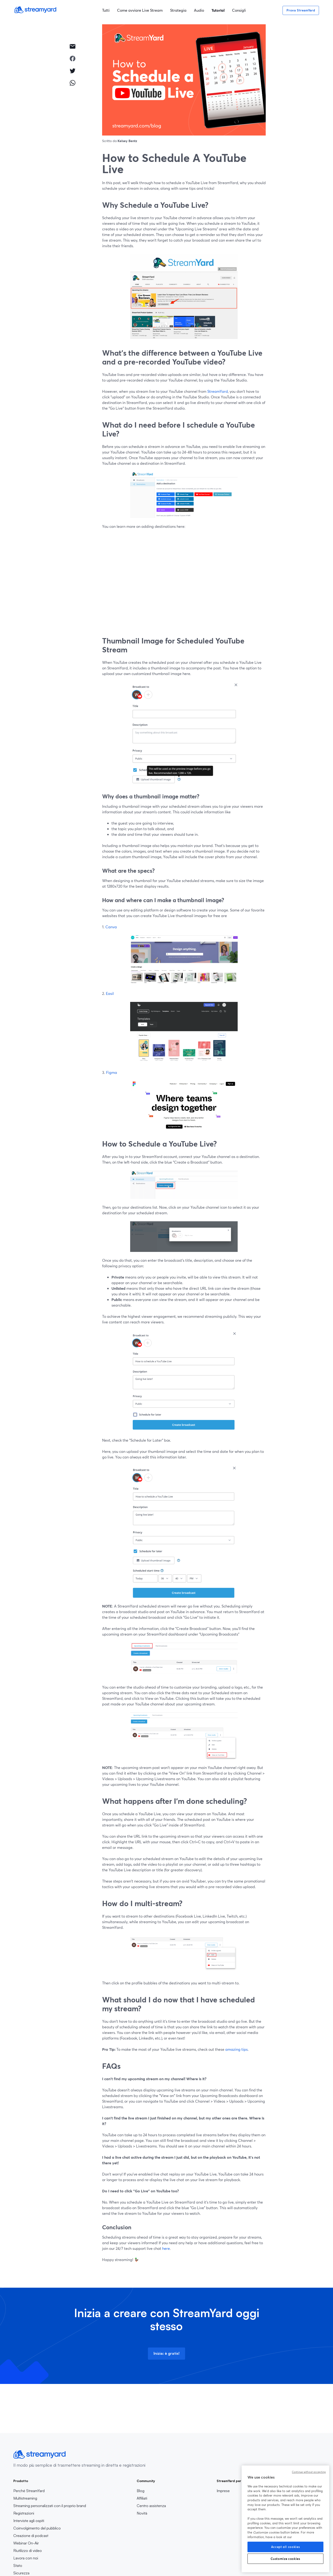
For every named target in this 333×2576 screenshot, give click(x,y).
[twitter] (73, 70)
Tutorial (218, 10)
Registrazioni (23, 2513)
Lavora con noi (40, 2558)
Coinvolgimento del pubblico (37, 2528)
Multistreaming (25, 2498)
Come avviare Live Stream (140, 10)
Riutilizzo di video (27, 2550)
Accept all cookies (285, 2547)
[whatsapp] (73, 83)
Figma (111, 1072)
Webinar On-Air (26, 2543)
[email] (73, 46)
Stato (17, 2565)
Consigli (239, 10)
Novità (142, 2513)
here (166, 2248)
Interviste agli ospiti (28, 2520)
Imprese (223, 2490)
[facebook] (73, 58)
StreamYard (217, 391)
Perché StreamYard (29, 2490)
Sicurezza (21, 2573)
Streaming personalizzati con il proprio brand (49, 2505)
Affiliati (151, 2498)
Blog (151, 2490)
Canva (111, 926)
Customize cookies (285, 2559)
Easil (110, 993)
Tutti (106, 10)
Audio (199, 10)
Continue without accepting (309, 2472)
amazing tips (236, 2049)
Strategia (178, 10)
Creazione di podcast (30, 2535)
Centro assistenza (151, 2505)
